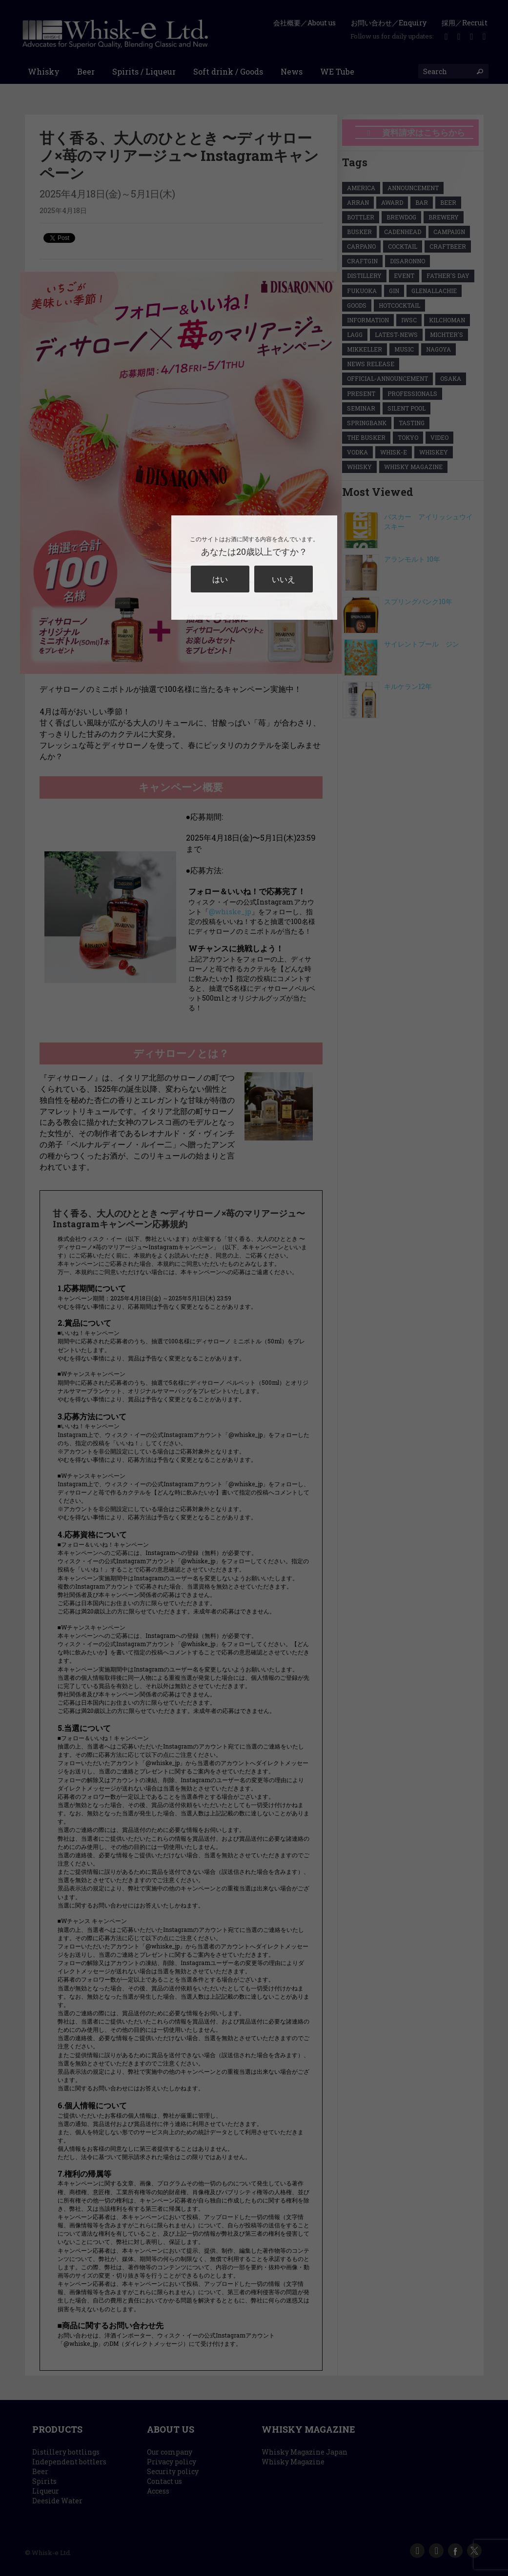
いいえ (283, 579)
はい (220, 579)
